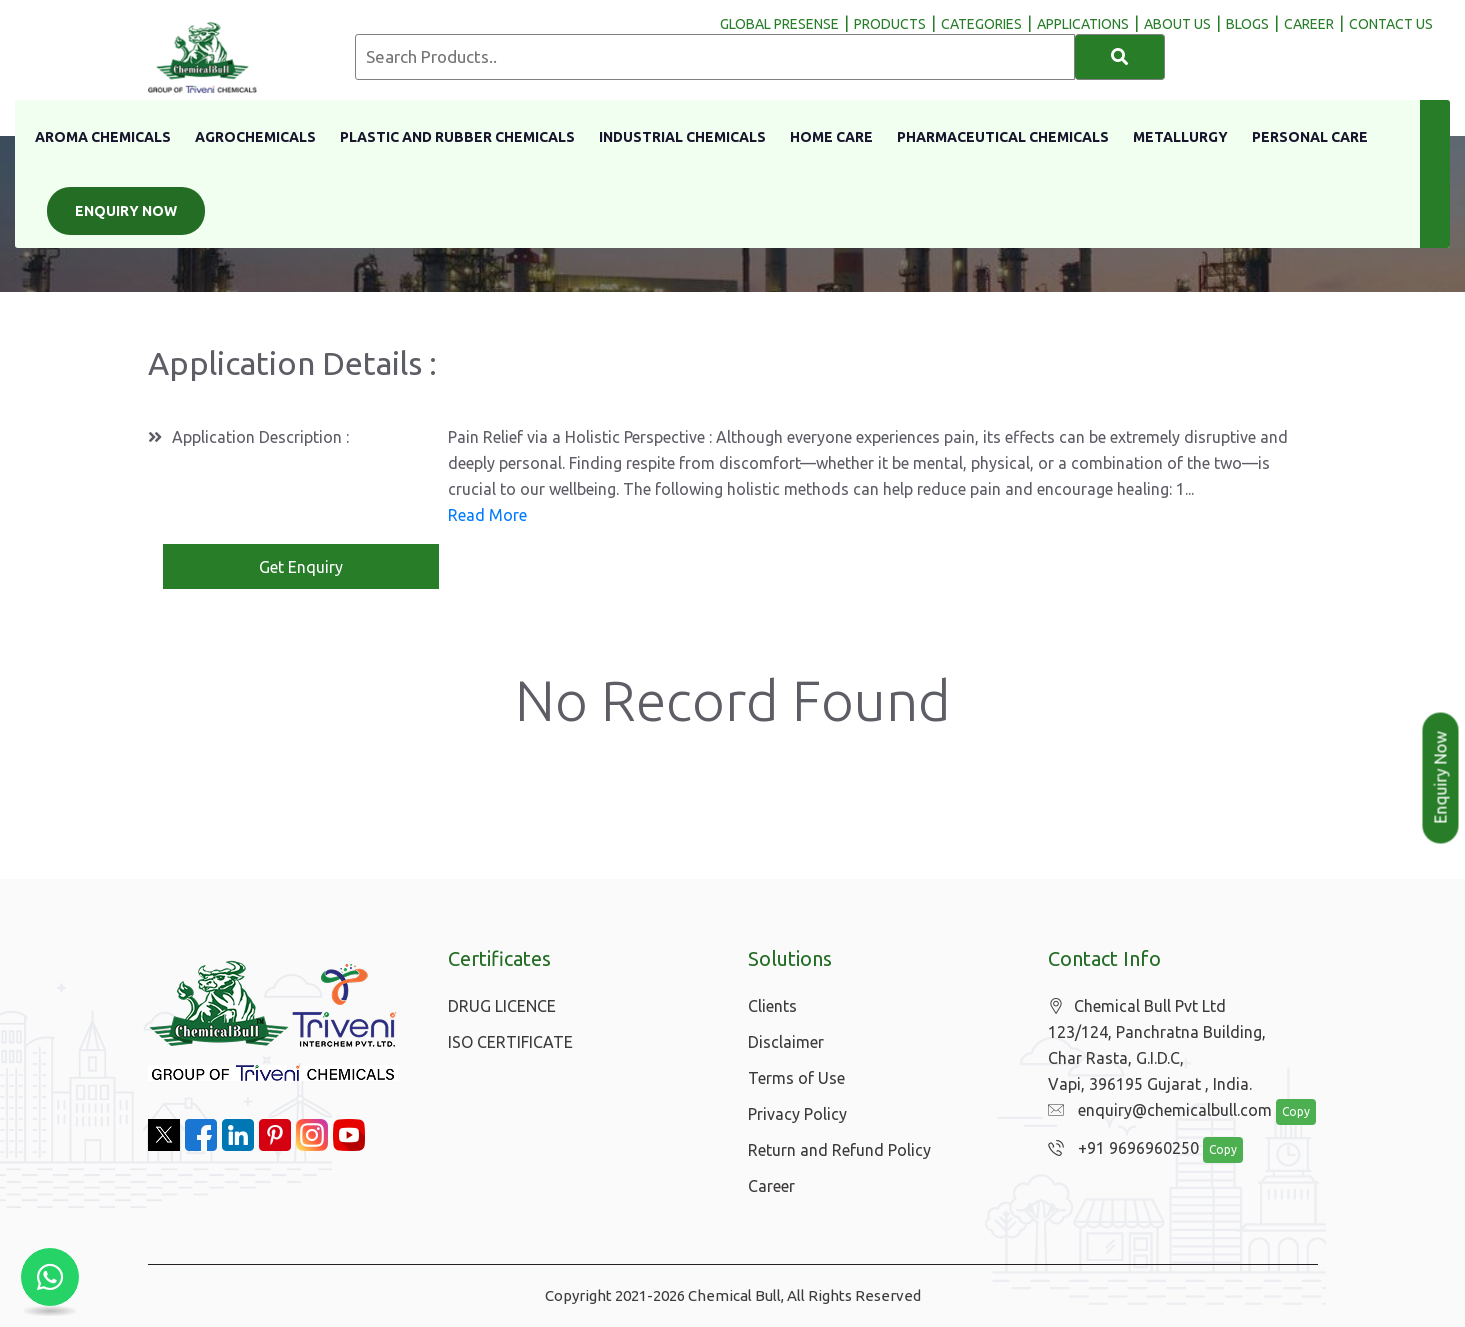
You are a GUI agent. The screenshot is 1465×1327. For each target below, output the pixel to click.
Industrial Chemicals (682, 137)
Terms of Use (796, 1078)
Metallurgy (1180, 137)
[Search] (1120, 57)
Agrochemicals (255, 137)
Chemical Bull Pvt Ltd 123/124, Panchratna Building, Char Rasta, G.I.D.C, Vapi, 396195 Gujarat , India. (1157, 1045)
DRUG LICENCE (502, 1006)
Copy (1285, 1112)
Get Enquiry (301, 567)
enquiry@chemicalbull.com (1155, 1111)
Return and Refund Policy (839, 1150)
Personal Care (1310, 137)
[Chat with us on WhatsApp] (50, 1277)
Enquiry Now (126, 211)
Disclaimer (786, 1042)
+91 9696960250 (1118, 1149)
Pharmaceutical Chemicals (1003, 137)
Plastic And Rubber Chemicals (457, 137)
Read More (487, 515)
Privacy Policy (797, 1114)
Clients (772, 1006)
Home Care (831, 137)
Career (771, 1186)
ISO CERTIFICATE (510, 1042)
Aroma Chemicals (103, 137)
